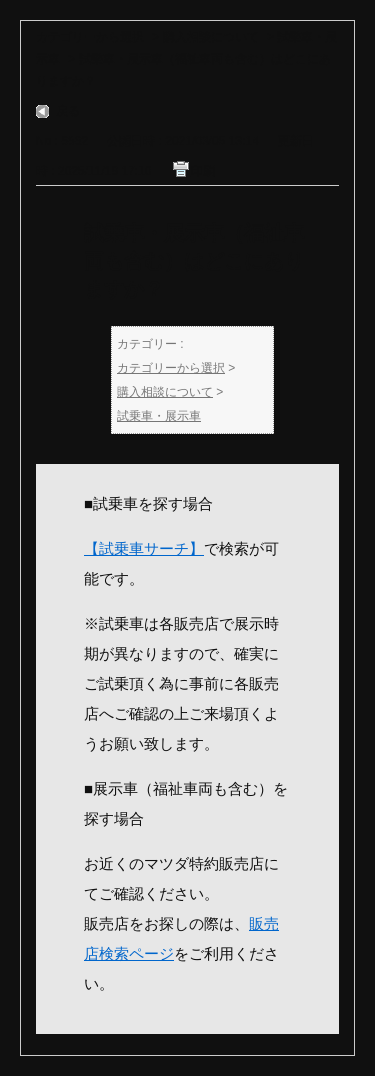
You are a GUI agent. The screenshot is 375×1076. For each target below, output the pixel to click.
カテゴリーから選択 (90, 37)
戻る (68, 111)
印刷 (203, 171)
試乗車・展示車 (159, 416)
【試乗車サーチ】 (144, 548)
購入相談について (211, 37)
